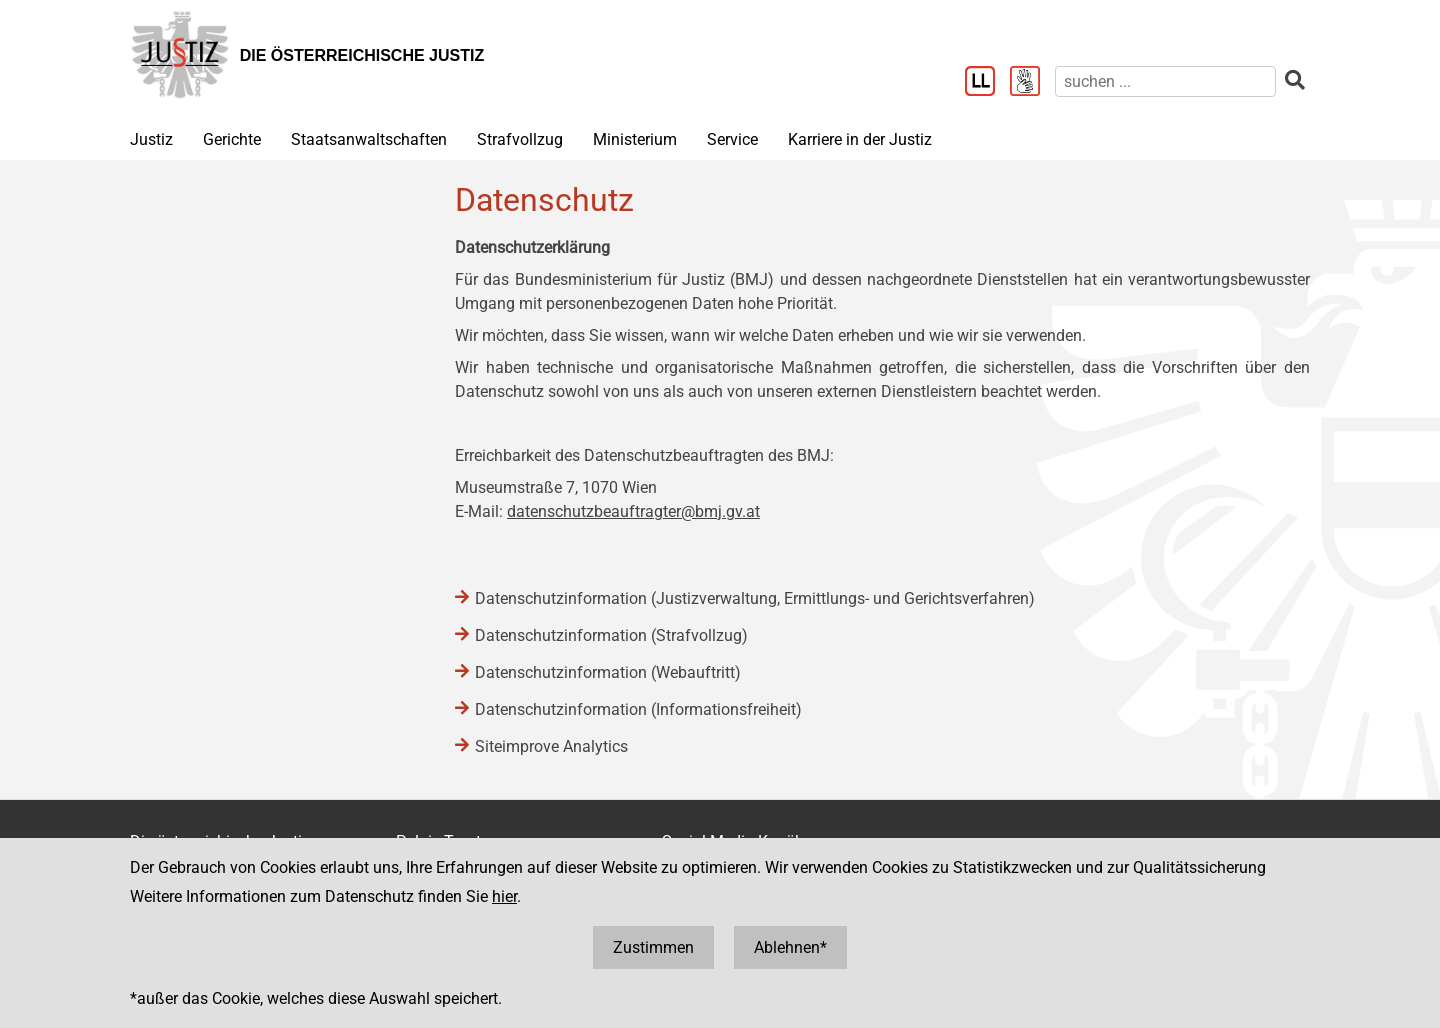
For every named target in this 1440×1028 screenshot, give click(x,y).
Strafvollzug (520, 139)
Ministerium (635, 139)
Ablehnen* (790, 947)
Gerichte (232, 139)
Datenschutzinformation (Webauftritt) (608, 672)
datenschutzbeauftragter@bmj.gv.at (633, 511)
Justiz (151, 139)
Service (732, 139)
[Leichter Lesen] (987, 83)
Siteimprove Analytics (551, 746)
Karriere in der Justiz (860, 139)
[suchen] (1165, 81)
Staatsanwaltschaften (369, 139)
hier (504, 896)
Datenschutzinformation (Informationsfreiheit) (638, 709)
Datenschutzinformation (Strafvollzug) (611, 635)
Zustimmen (653, 947)
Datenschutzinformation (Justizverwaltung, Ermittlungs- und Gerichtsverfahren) (755, 598)
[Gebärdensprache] (1032, 83)
